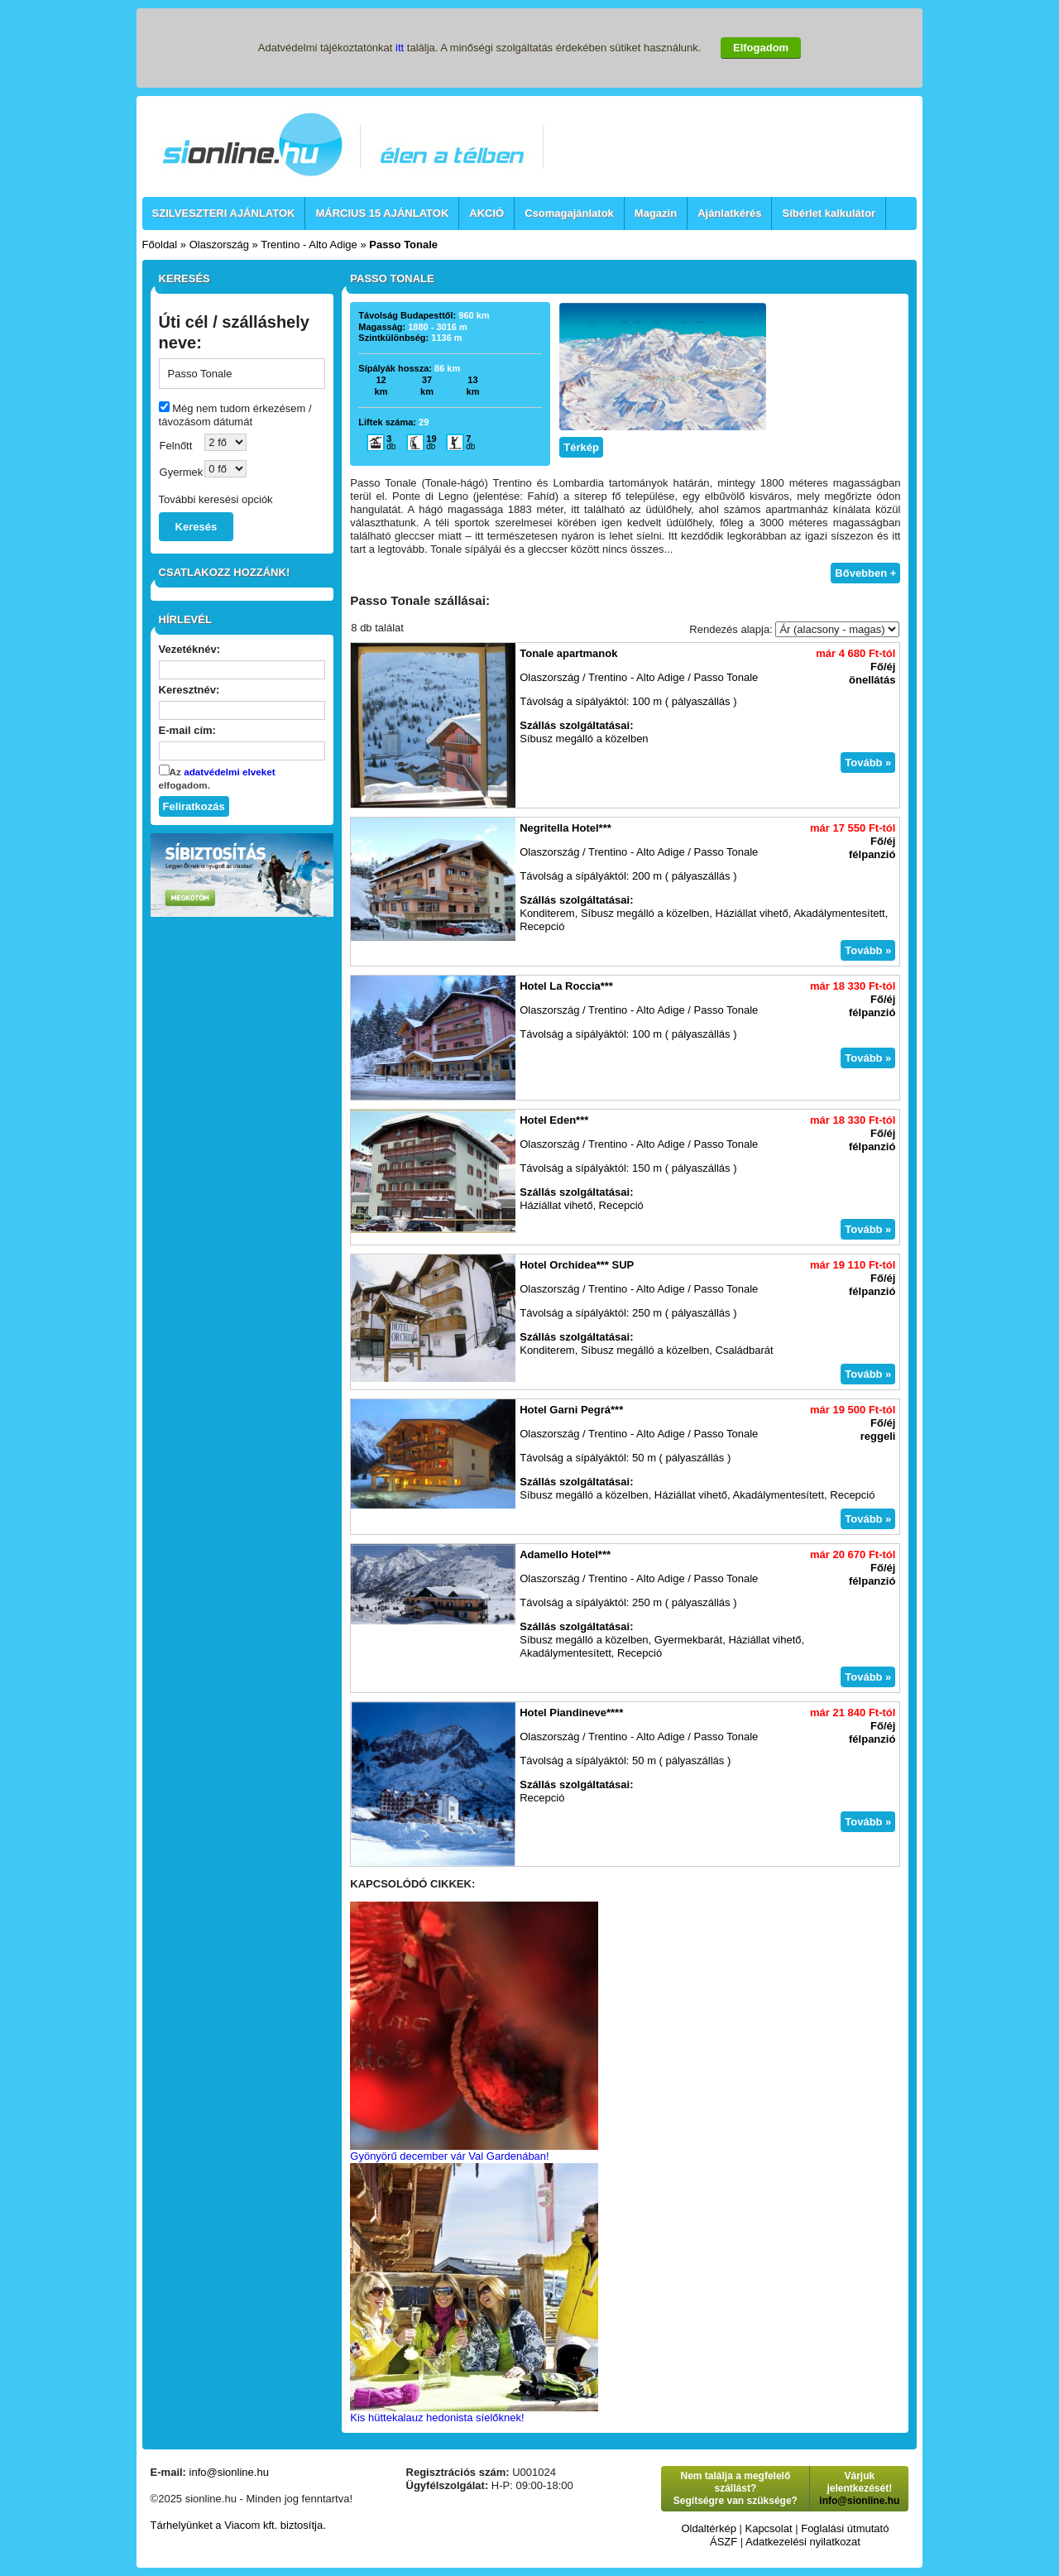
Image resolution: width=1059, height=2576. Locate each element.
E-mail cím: (187, 730)
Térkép (581, 447)
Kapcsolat (768, 2528)
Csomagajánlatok (569, 213)
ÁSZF (723, 2541)
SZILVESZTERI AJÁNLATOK (223, 213)
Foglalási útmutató (845, 2528)
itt (399, 47)
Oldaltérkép (708, 2528)
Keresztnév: (189, 690)
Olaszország (219, 244)
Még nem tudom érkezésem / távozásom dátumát (235, 415)
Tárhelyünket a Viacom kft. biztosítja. (238, 2525)
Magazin (656, 213)
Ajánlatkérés (729, 213)
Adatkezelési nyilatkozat (802, 2541)
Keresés (196, 526)
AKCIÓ (486, 213)
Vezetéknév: (189, 649)
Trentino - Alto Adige (309, 244)
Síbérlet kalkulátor (828, 213)
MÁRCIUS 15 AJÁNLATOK (381, 213)
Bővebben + (865, 573)
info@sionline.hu (229, 2472)
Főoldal (160, 244)
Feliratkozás (194, 806)
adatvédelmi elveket (229, 771)
